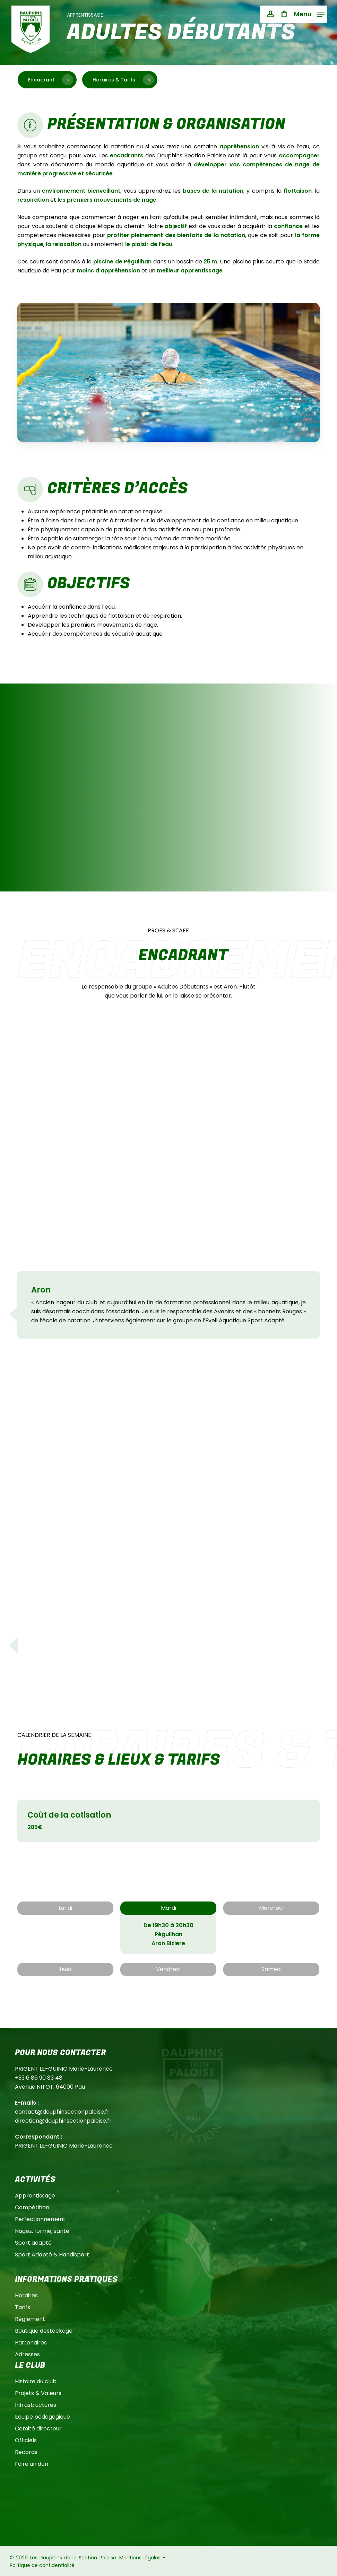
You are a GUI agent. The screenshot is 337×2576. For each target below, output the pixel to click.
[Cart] (284, 14)
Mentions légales (140, 2557)
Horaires (26, 2295)
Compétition (32, 2207)
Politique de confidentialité (42, 2565)
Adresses (27, 2354)
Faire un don (31, 2464)
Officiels (26, 2440)
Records (26, 2452)
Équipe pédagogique (42, 2417)
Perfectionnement (40, 2219)
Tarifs (22, 2307)
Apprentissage (35, 2196)
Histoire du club (36, 2381)
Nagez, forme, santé (42, 2231)
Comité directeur (38, 2429)
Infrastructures (35, 2405)
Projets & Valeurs (38, 2393)
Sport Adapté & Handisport (52, 2255)
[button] (309, 13)
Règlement (30, 2319)
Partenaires (31, 2343)
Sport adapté (33, 2243)
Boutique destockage (43, 2331)
